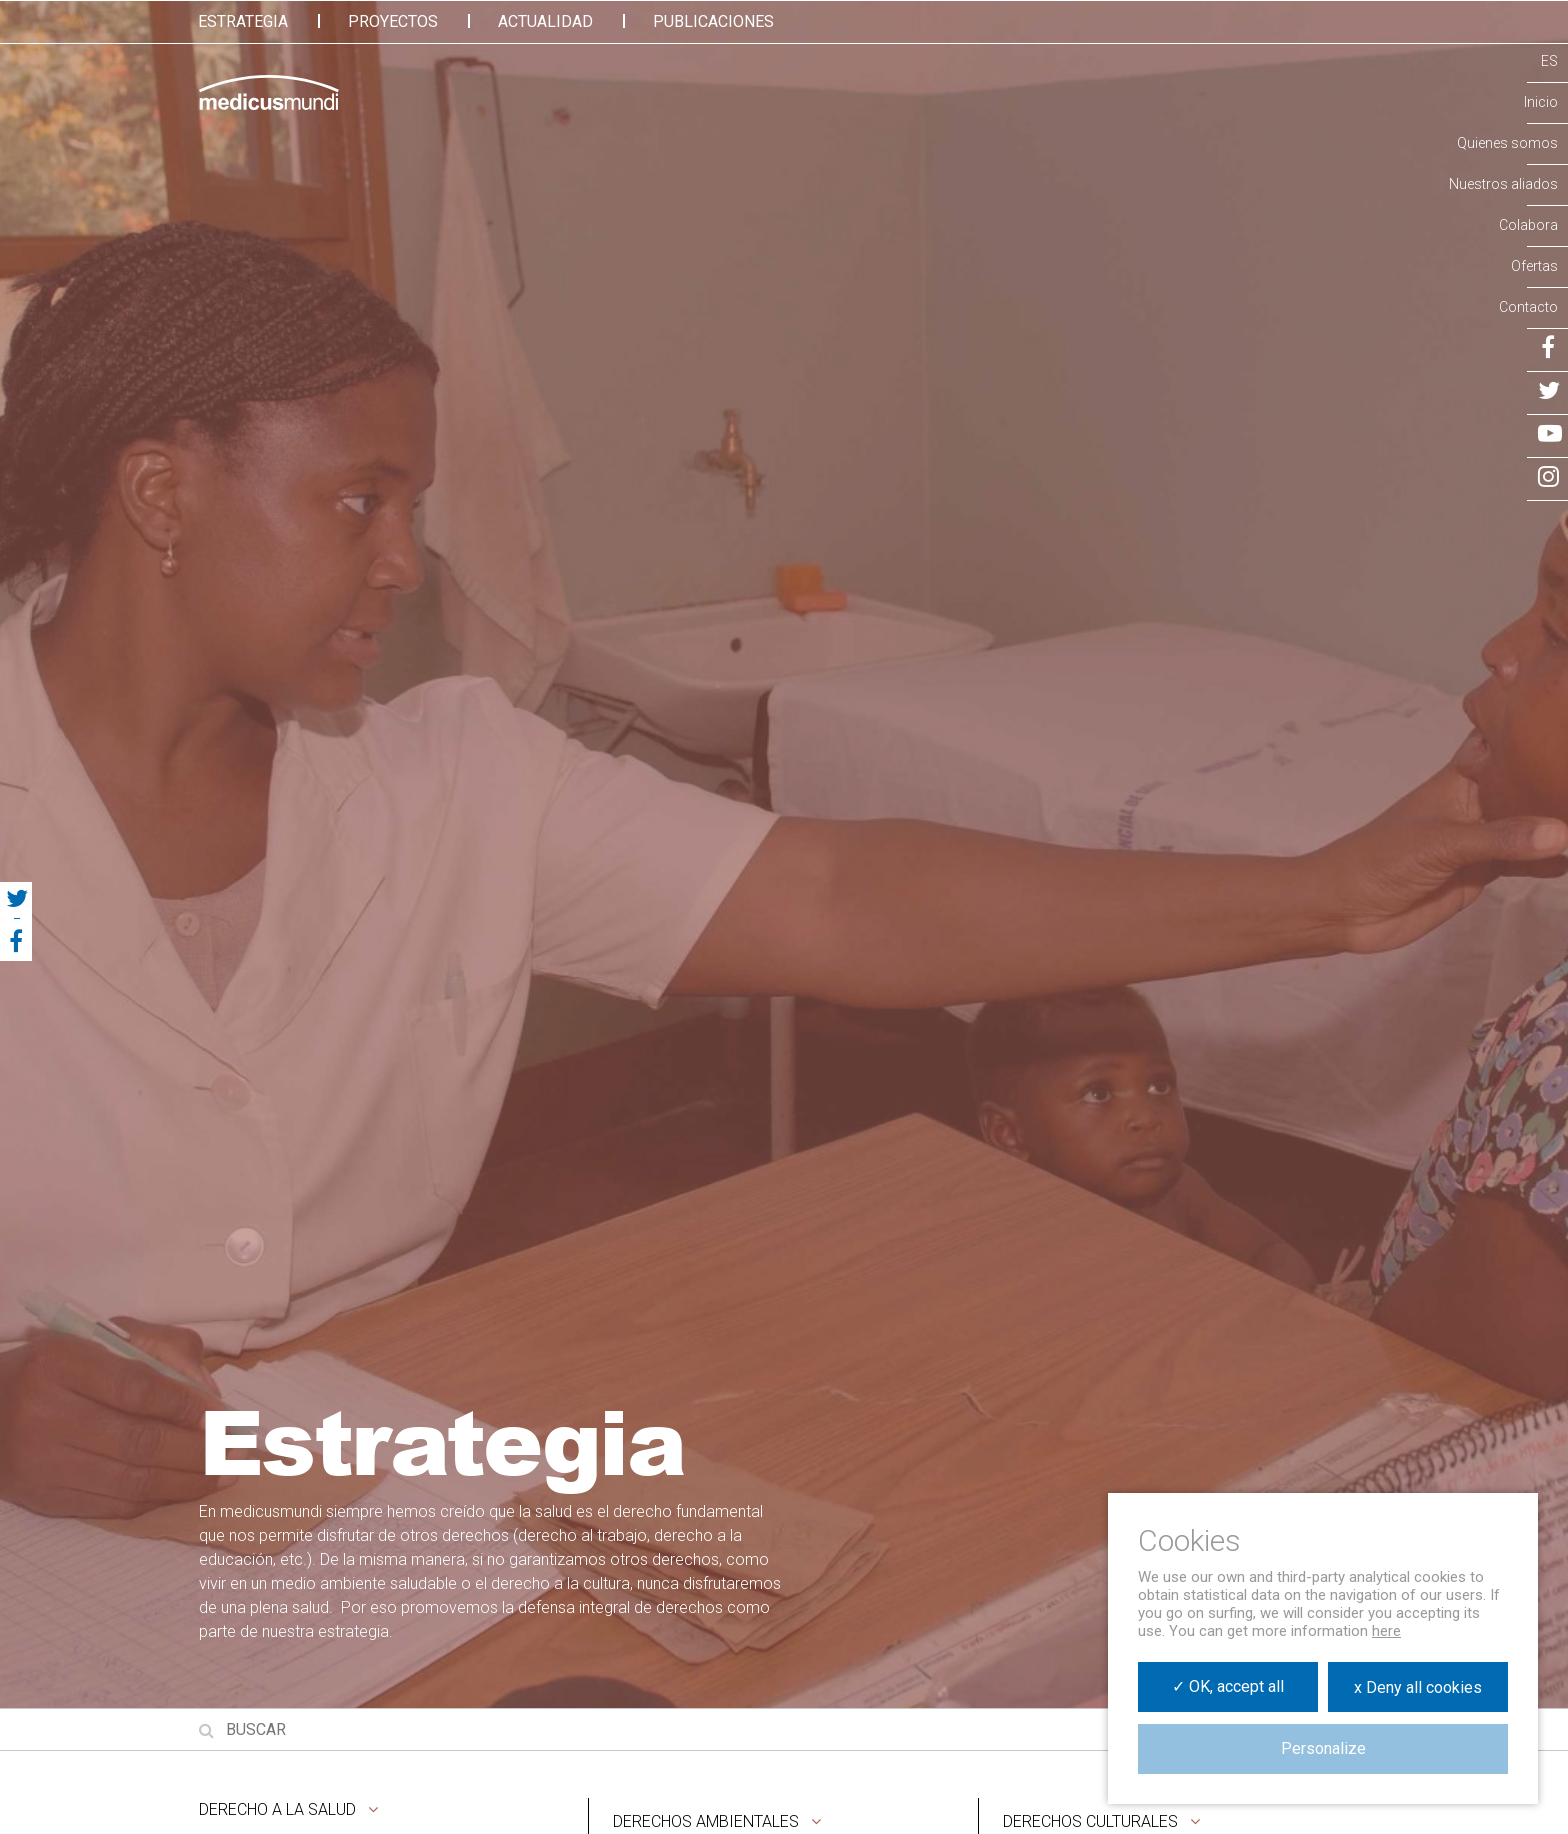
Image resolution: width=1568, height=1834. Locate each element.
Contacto (1528, 307)
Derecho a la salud (277, 1809)
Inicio (1541, 102)
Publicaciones (713, 21)
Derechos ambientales (706, 1821)
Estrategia (243, 21)
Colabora (1528, 225)
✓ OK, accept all (1228, 1686)
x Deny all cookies (1418, 1687)
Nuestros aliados (1503, 184)
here (1386, 1631)
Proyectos (393, 21)
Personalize (1323, 1748)
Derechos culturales (1090, 1821)
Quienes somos (1507, 143)
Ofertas (1534, 266)
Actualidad (545, 21)
